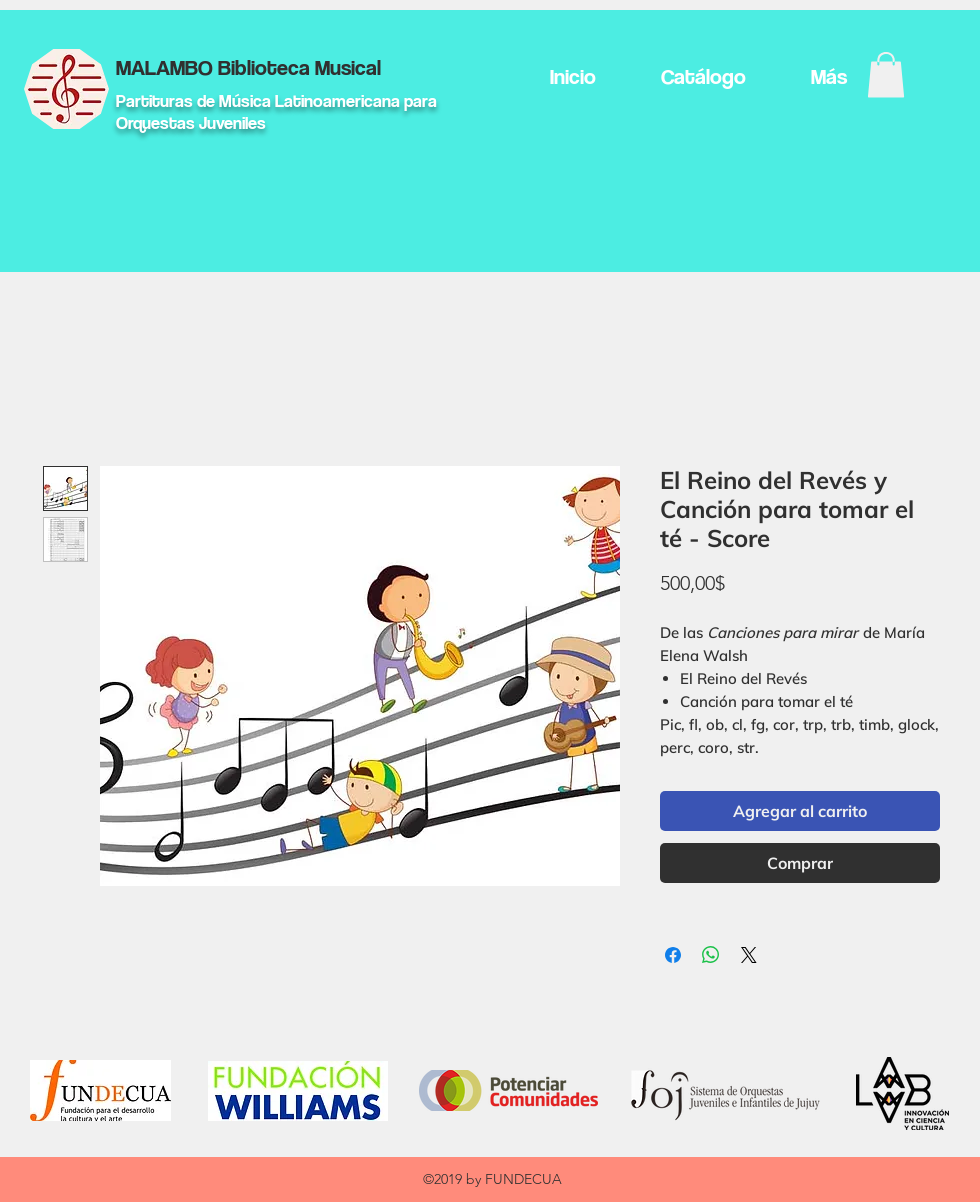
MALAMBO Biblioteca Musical (248, 67)
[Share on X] (749, 955)
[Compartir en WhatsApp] (711, 955)
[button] (886, 74)
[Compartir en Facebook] (673, 955)
